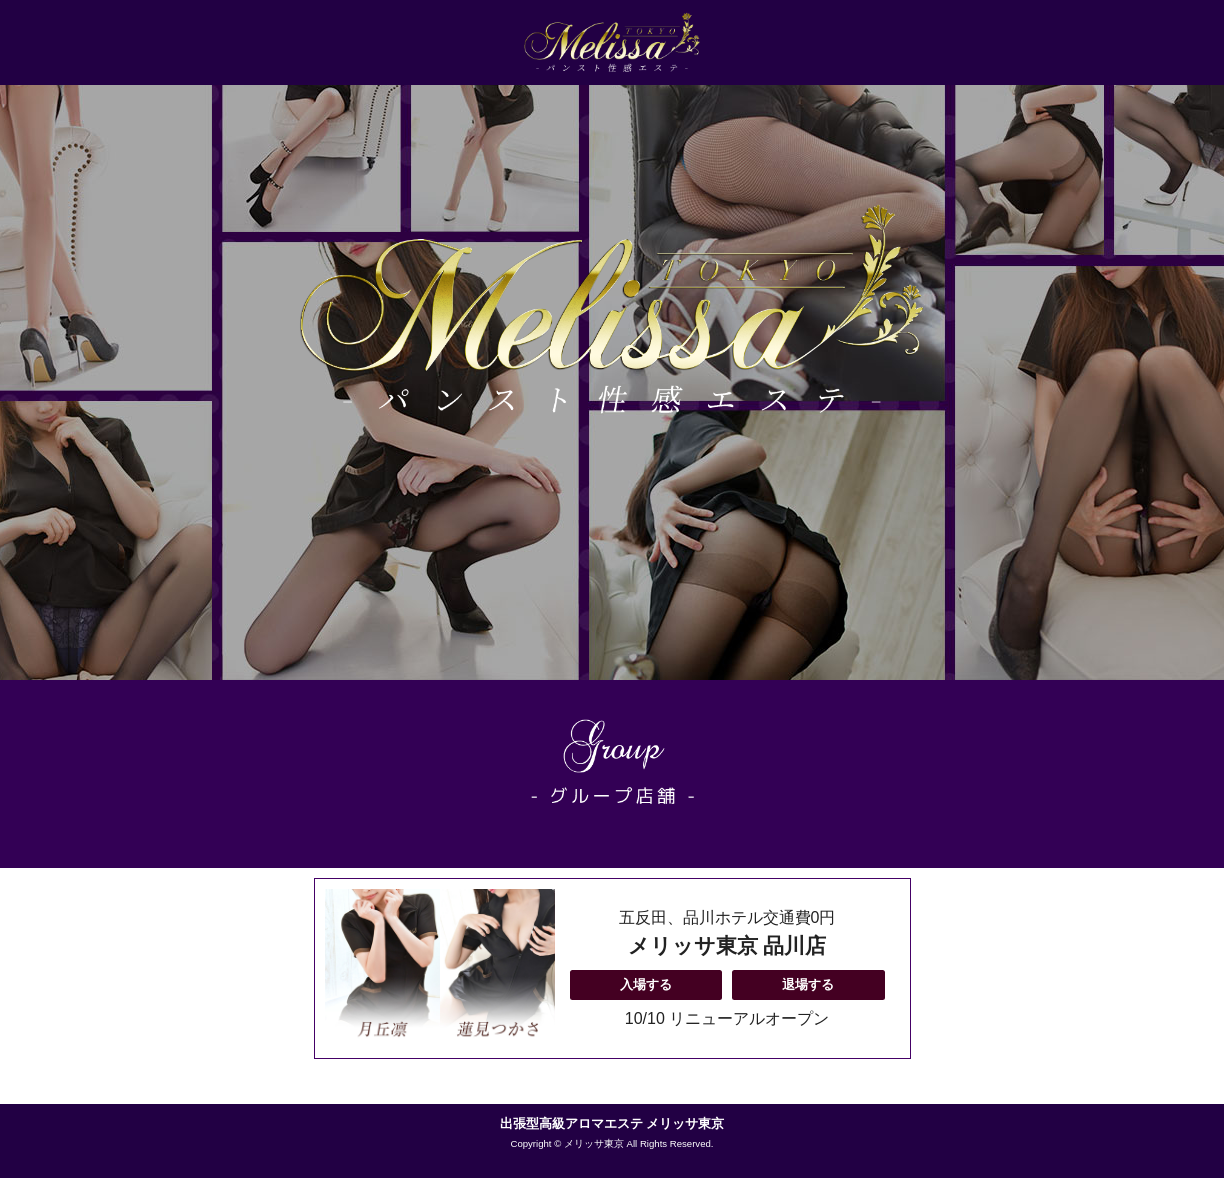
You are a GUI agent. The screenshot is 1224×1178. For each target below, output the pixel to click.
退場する (808, 984)
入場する (646, 984)
